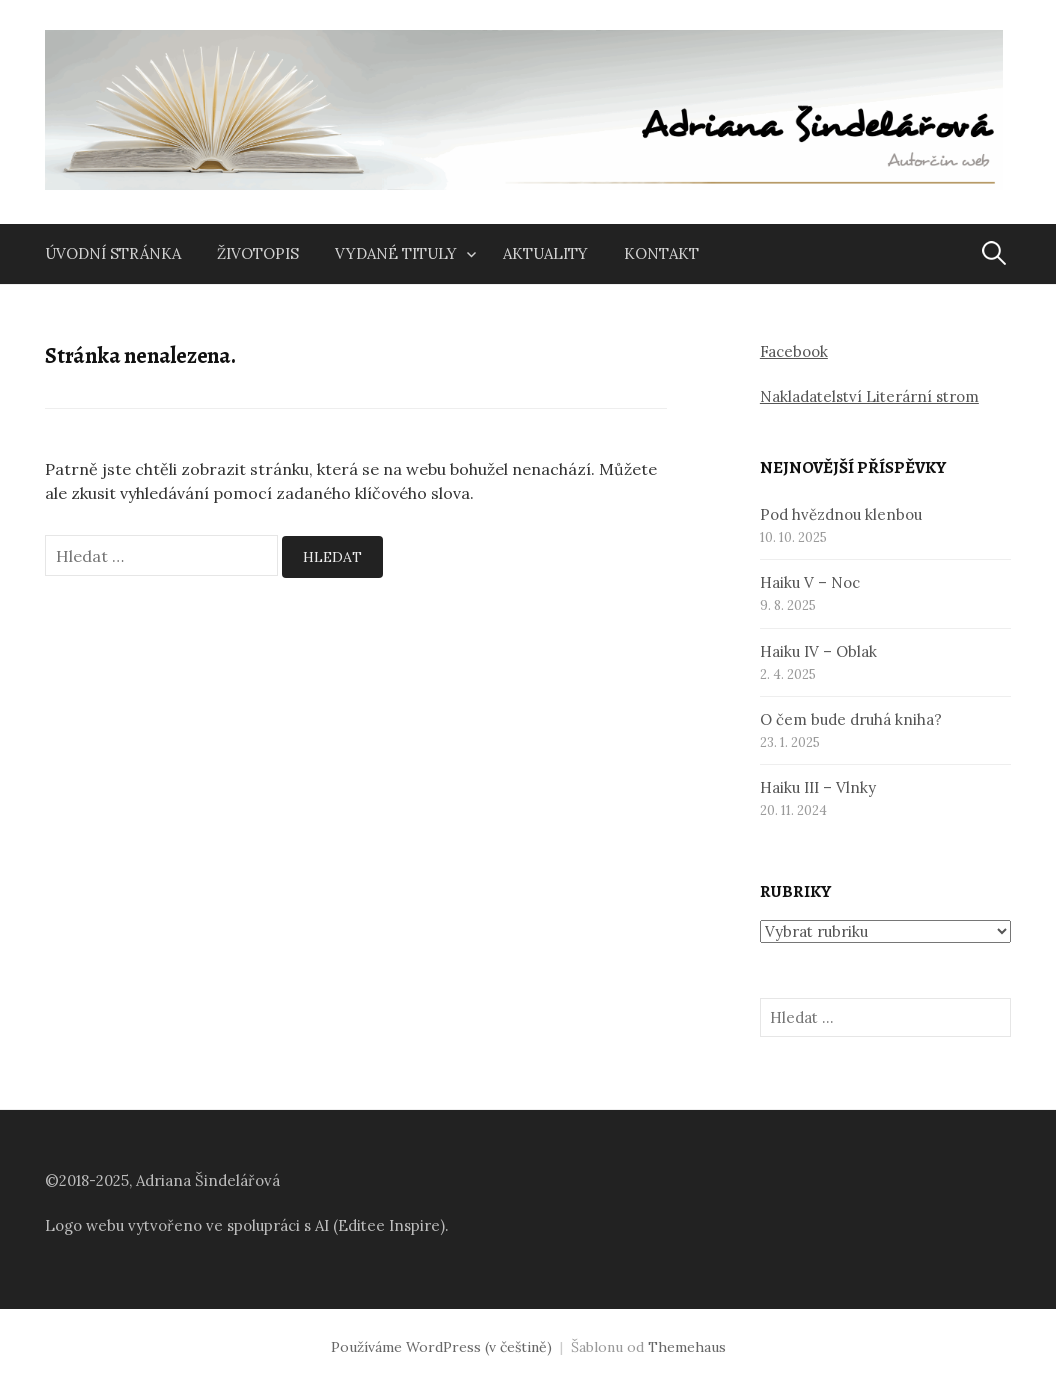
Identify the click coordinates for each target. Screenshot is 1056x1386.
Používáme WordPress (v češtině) (441, 1347)
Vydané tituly (396, 253)
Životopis (258, 253)
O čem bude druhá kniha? (851, 719)
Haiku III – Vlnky (818, 787)
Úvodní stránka (113, 253)
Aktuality (545, 253)
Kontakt (661, 253)
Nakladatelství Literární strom (869, 396)
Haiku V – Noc (810, 582)
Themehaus (687, 1347)
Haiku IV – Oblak (818, 651)
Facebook (794, 351)
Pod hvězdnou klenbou (841, 514)
